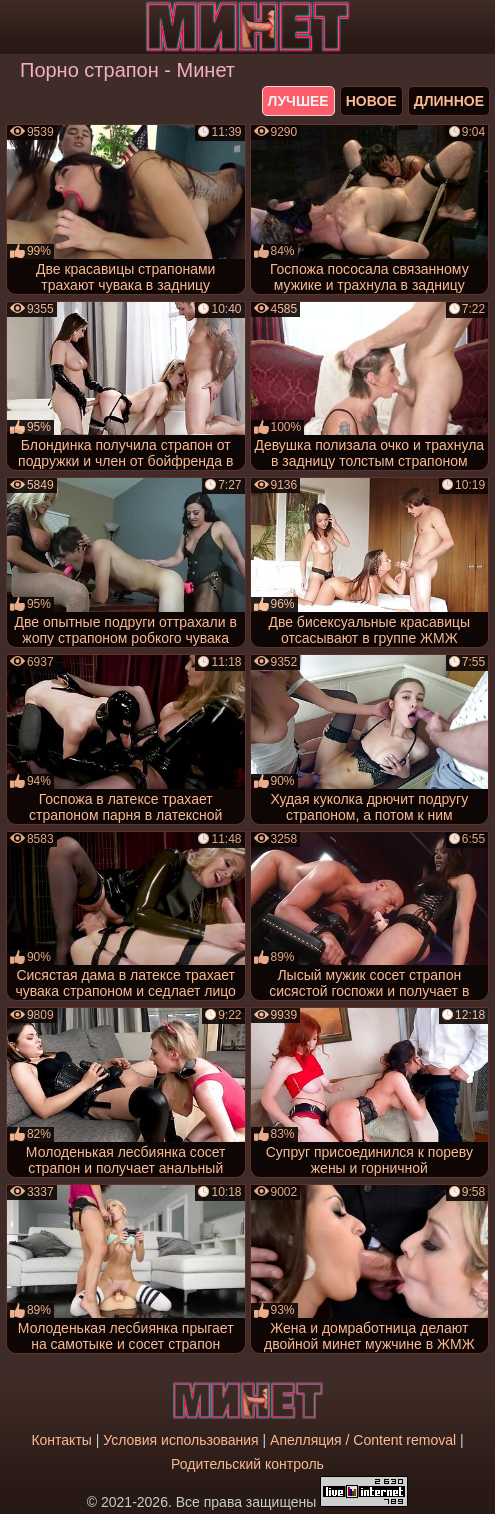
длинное (449, 101)
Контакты (61, 1440)
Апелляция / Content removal (363, 1440)
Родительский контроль (247, 1464)
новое (371, 101)
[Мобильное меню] (18, 27)
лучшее (298, 101)
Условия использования (180, 1440)
